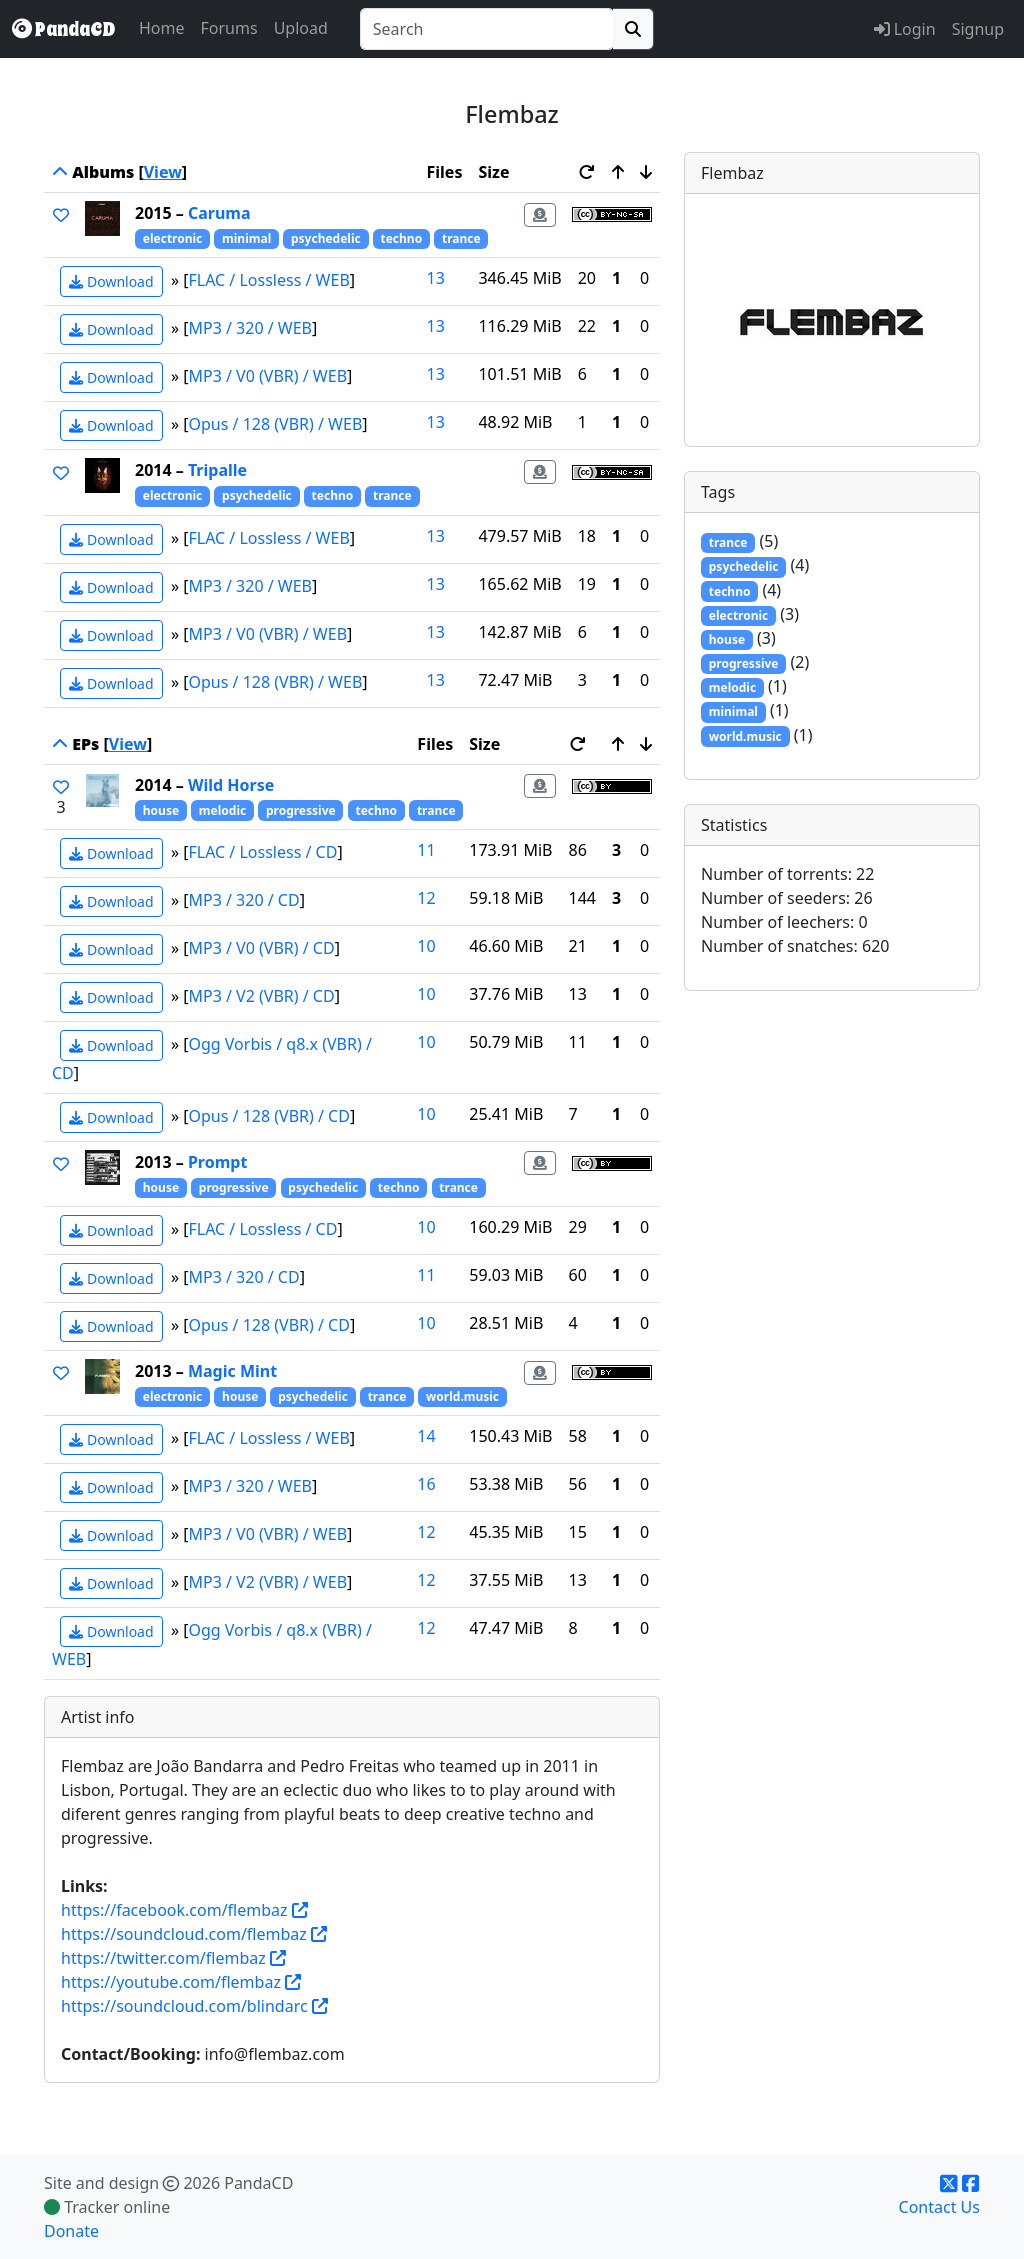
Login (905, 29)
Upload (301, 28)
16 (426, 1484)
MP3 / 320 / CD (244, 900)
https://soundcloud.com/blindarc (184, 2006)
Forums (229, 28)
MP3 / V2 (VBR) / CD (262, 996)
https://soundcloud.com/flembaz (184, 1934)
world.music (462, 1396)
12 (426, 898)
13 (436, 278)
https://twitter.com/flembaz (163, 1958)
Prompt (217, 1162)
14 (426, 1436)
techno (401, 238)
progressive (301, 810)
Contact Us (939, 2207)
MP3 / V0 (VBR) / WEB (268, 376)
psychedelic (326, 238)
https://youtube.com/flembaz (171, 1982)
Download (111, 281)
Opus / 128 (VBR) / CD (269, 1116)
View (163, 172)
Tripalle (217, 470)
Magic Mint (232, 1371)
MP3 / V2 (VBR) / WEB (268, 1582)
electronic (173, 238)
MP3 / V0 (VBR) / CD (262, 948)
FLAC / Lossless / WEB (269, 280)
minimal (246, 238)
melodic (222, 810)
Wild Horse (231, 785)
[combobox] (487, 29)
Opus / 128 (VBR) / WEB (276, 424)
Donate (71, 2231)
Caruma (219, 213)
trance (461, 238)
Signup (978, 29)
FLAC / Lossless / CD (263, 852)
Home (162, 28)
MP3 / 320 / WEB (251, 328)
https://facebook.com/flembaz (174, 1910)
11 (426, 850)
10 (426, 946)
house (161, 810)
